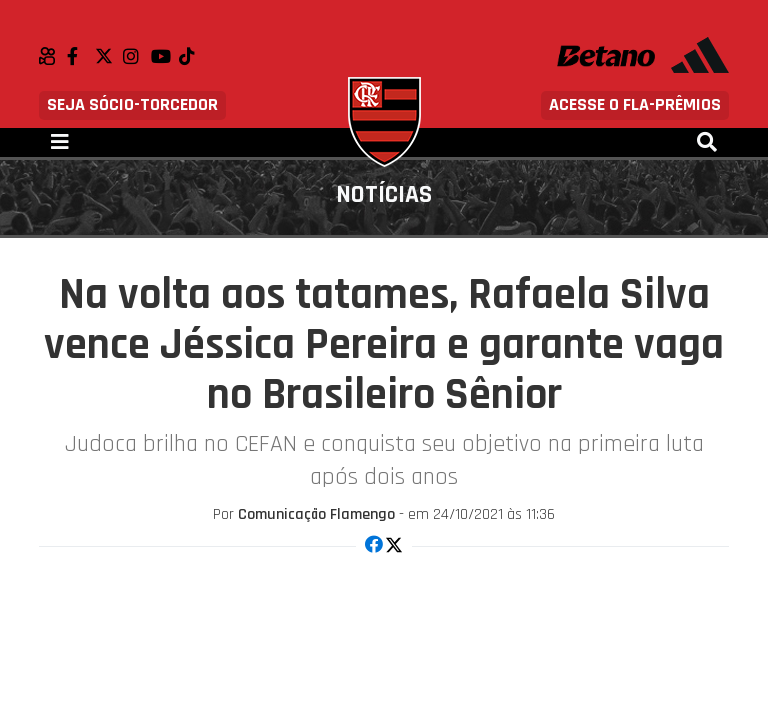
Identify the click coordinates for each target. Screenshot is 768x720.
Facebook (81, 56)
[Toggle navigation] (60, 142)
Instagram (137, 56)
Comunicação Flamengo (316, 514)
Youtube (165, 56)
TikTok (193, 56)
